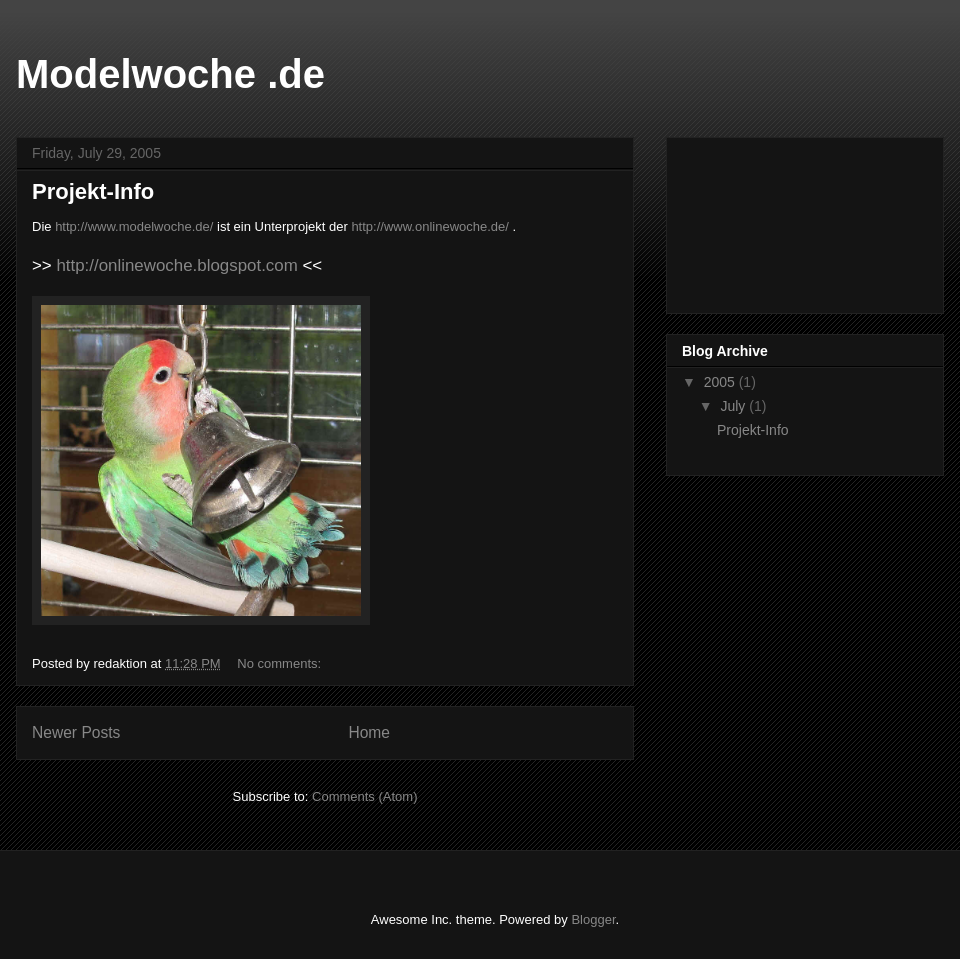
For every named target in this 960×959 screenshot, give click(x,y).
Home (369, 732)
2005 (721, 382)
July (734, 406)
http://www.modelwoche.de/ (134, 226)
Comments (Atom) (364, 796)
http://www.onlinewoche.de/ (430, 226)
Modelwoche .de (170, 74)
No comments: (280, 663)
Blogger (593, 919)
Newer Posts (76, 732)
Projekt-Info (93, 191)
